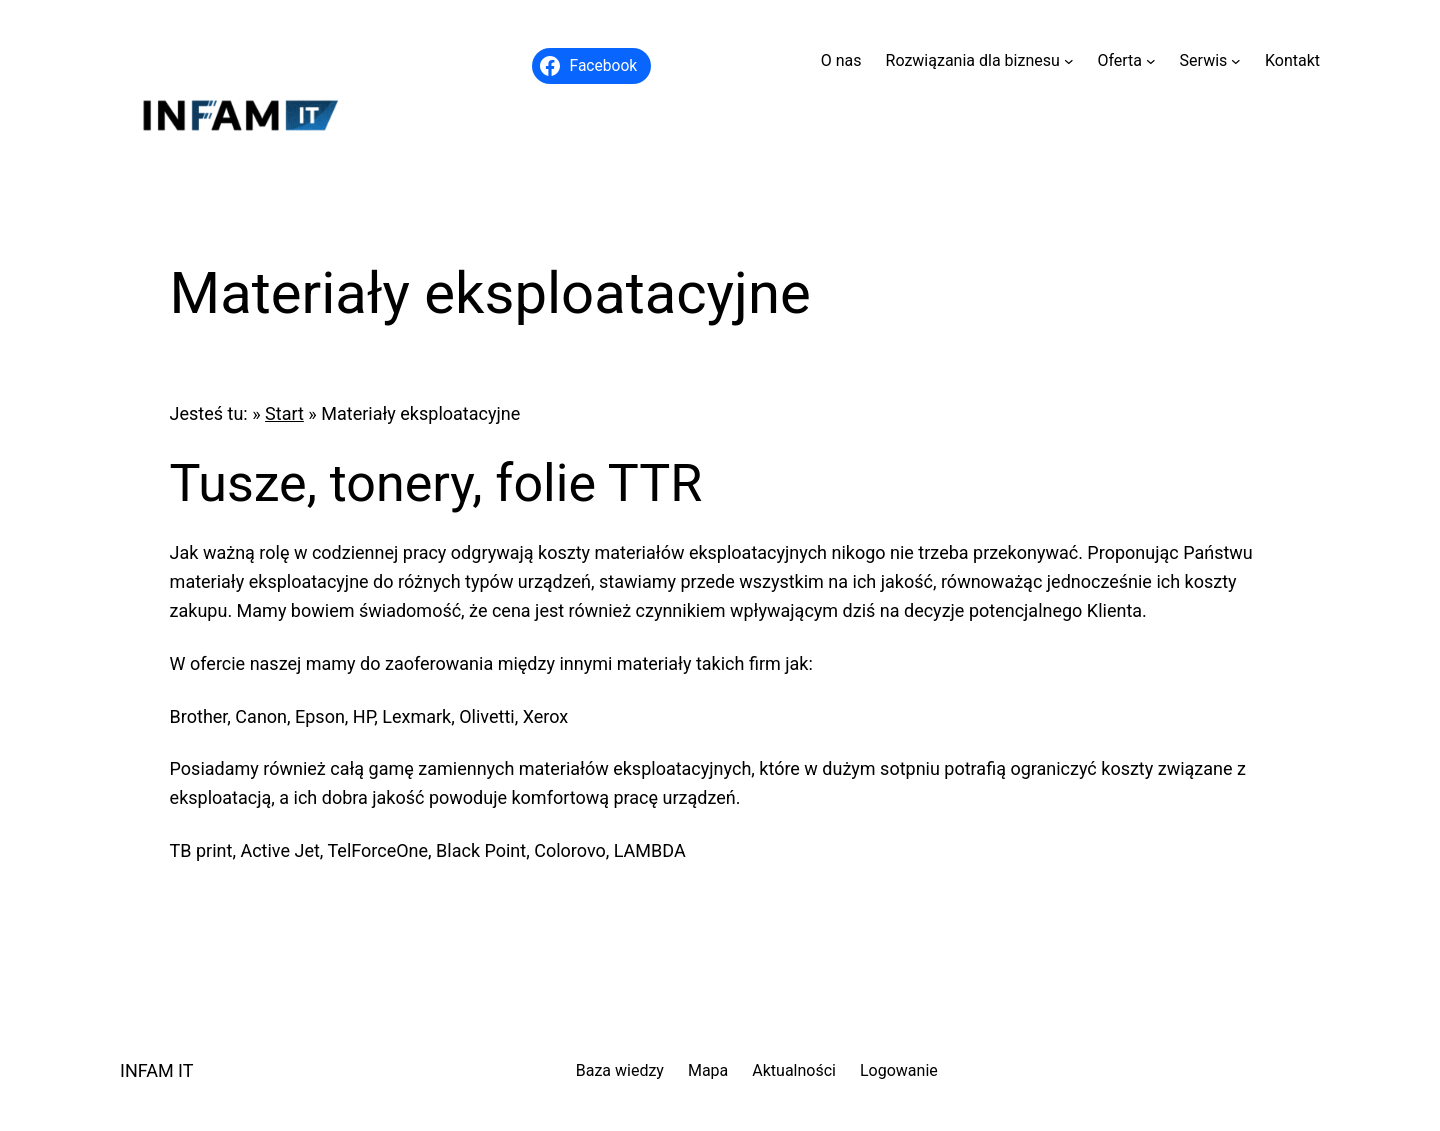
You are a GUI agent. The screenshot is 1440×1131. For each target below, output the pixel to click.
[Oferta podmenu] (1151, 61)
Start (284, 413)
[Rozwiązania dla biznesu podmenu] (1069, 61)
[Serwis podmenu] (1236, 61)
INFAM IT (157, 1070)
